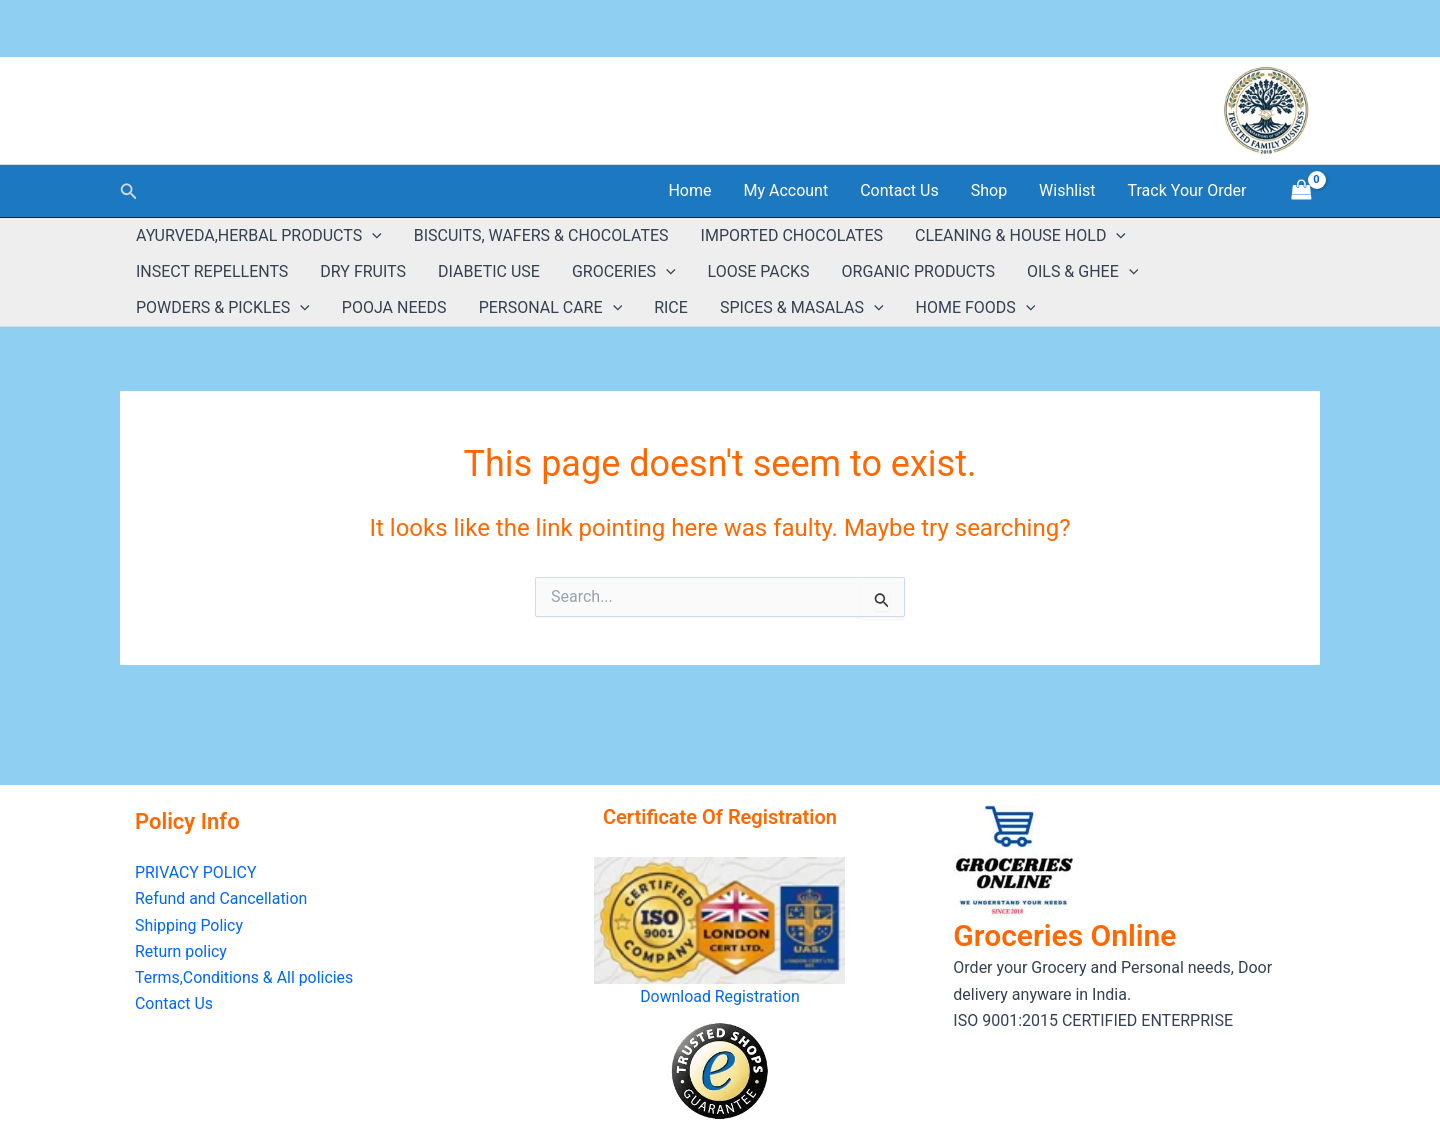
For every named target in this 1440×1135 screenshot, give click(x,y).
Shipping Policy (189, 925)
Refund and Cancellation (221, 899)
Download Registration (720, 996)
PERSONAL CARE (551, 308)
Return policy (181, 951)
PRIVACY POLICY (196, 872)
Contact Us (899, 190)
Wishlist (1067, 190)
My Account (785, 190)
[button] (129, 191)
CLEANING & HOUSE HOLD (1020, 236)
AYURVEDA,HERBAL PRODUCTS (259, 236)
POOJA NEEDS (394, 307)
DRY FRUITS (363, 271)
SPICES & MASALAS (802, 308)
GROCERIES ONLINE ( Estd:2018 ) (315, 99)
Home (689, 190)
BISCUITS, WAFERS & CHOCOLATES (541, 235)
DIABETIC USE (489, 271)
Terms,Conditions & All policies (245, 978)
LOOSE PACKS (759, 271)
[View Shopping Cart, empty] (1301, 190)
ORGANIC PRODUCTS (918, 271)
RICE (671, 307)
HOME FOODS (976, 308)
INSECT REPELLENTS (212, 271)
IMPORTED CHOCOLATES (792, 235)
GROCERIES (624, 272)
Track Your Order (1187, 190)
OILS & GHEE (1082, 272)
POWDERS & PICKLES (223, 308)
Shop (989, 190)
